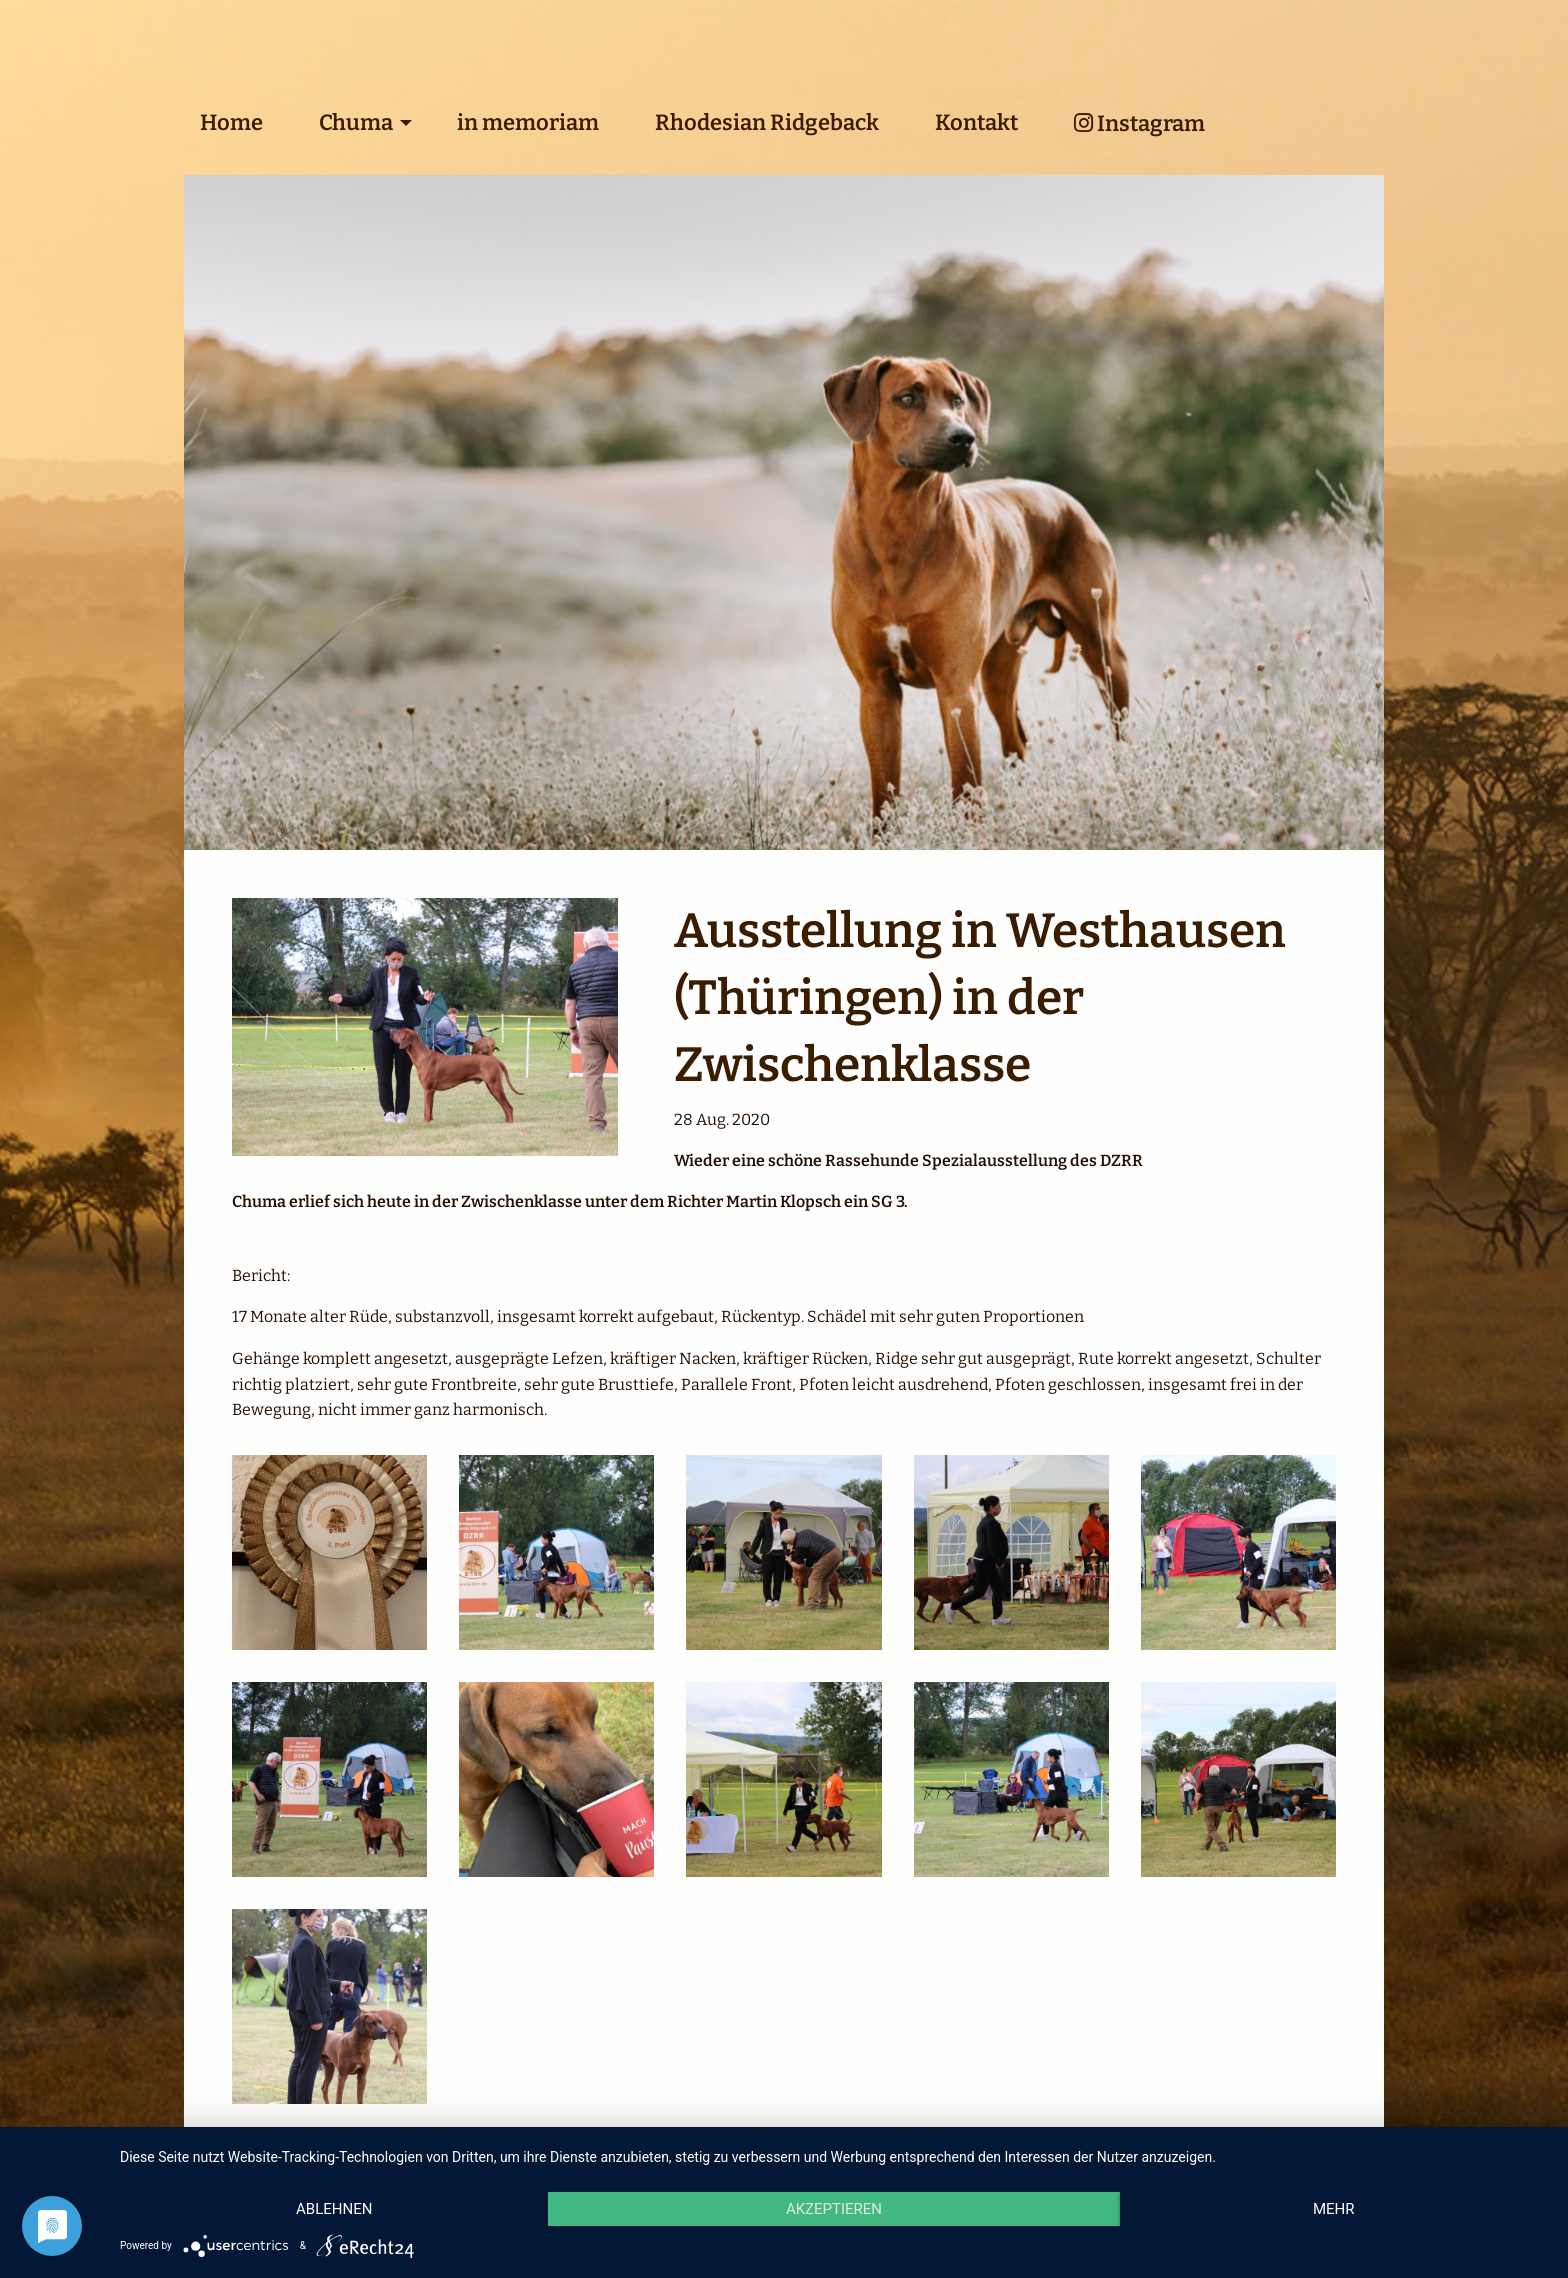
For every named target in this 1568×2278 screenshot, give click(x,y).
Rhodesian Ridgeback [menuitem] (767, 122)
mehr (1334, 2209)
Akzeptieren (834, 2209)
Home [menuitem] (231, 122)
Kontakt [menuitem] (976, 122)
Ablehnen (334, 2209)
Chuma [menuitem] (356, 122)
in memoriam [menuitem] (528, 122)
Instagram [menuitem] (1139, 123)
